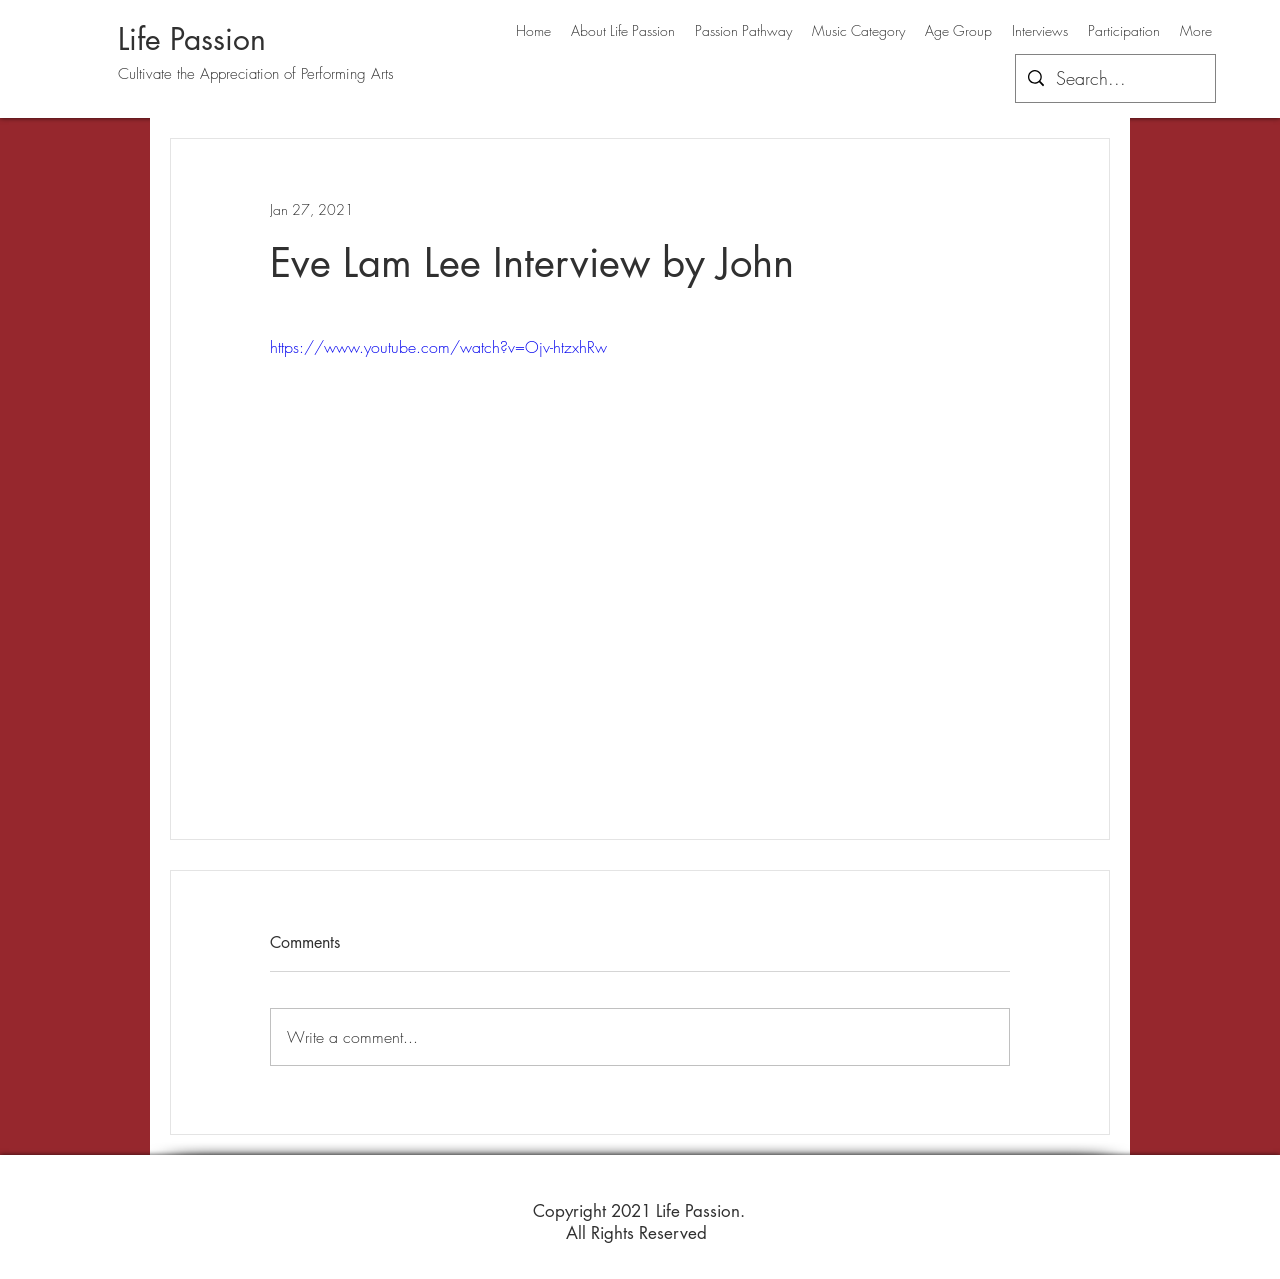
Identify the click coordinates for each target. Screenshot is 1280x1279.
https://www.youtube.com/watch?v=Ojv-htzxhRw (438, 347)
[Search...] (1114, 79)
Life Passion (192, 39)
